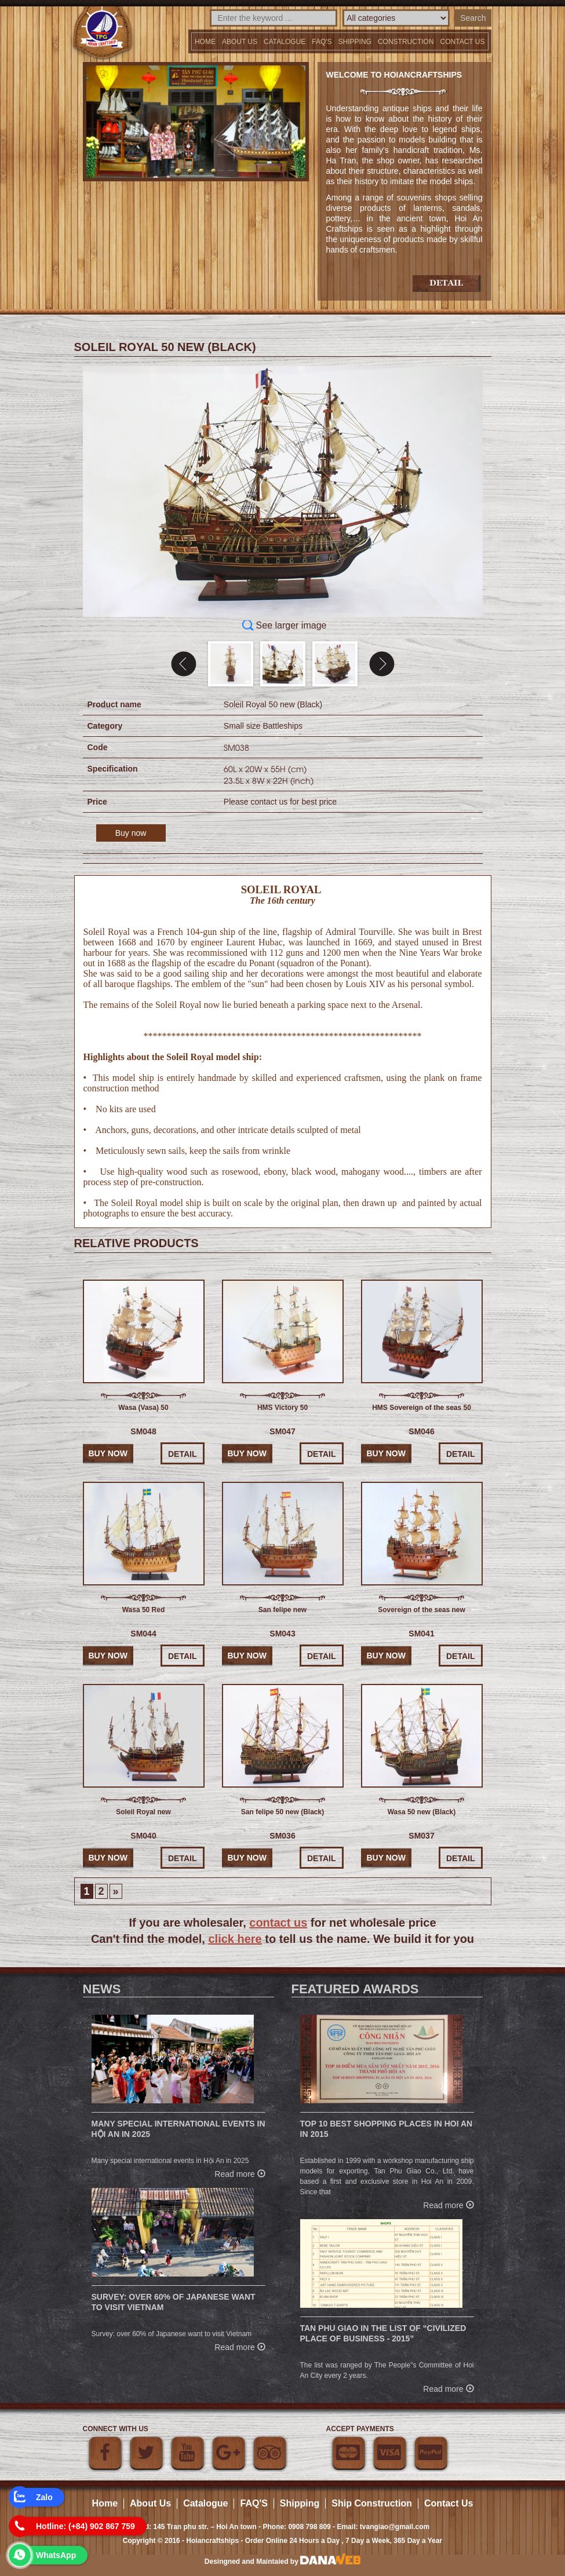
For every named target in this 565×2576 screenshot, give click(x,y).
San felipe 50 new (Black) (282, 1812)
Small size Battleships (263, 725)
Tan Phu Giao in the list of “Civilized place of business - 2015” (383, 2333)
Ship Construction (371, 2503)
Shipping (354, 42)
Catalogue (284, 42)
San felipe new (282, 1610)
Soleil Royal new (143, 1812)
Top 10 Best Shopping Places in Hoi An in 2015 (386, 2129)
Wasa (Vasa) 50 (143, 1408)
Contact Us (448, 2503)
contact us (278, 1922)
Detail (182, 1454)
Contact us (462, 42)
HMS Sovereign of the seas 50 (421, 1408)
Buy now (131, 833)
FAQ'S (321, 42)
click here (234, 1938)
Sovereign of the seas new (421, 1610)
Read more (239, 2172)
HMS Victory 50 (282, 1408)
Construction (406, 42)
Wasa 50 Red (143, 1610)
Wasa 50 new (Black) (422, 1812)
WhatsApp (56, 2555)
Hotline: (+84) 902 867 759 (85, 2526)
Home (205, 42)
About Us (239, 42)
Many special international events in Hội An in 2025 (178, 2129)
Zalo (44, 2497)
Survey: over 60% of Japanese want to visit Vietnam (174, 2302)
